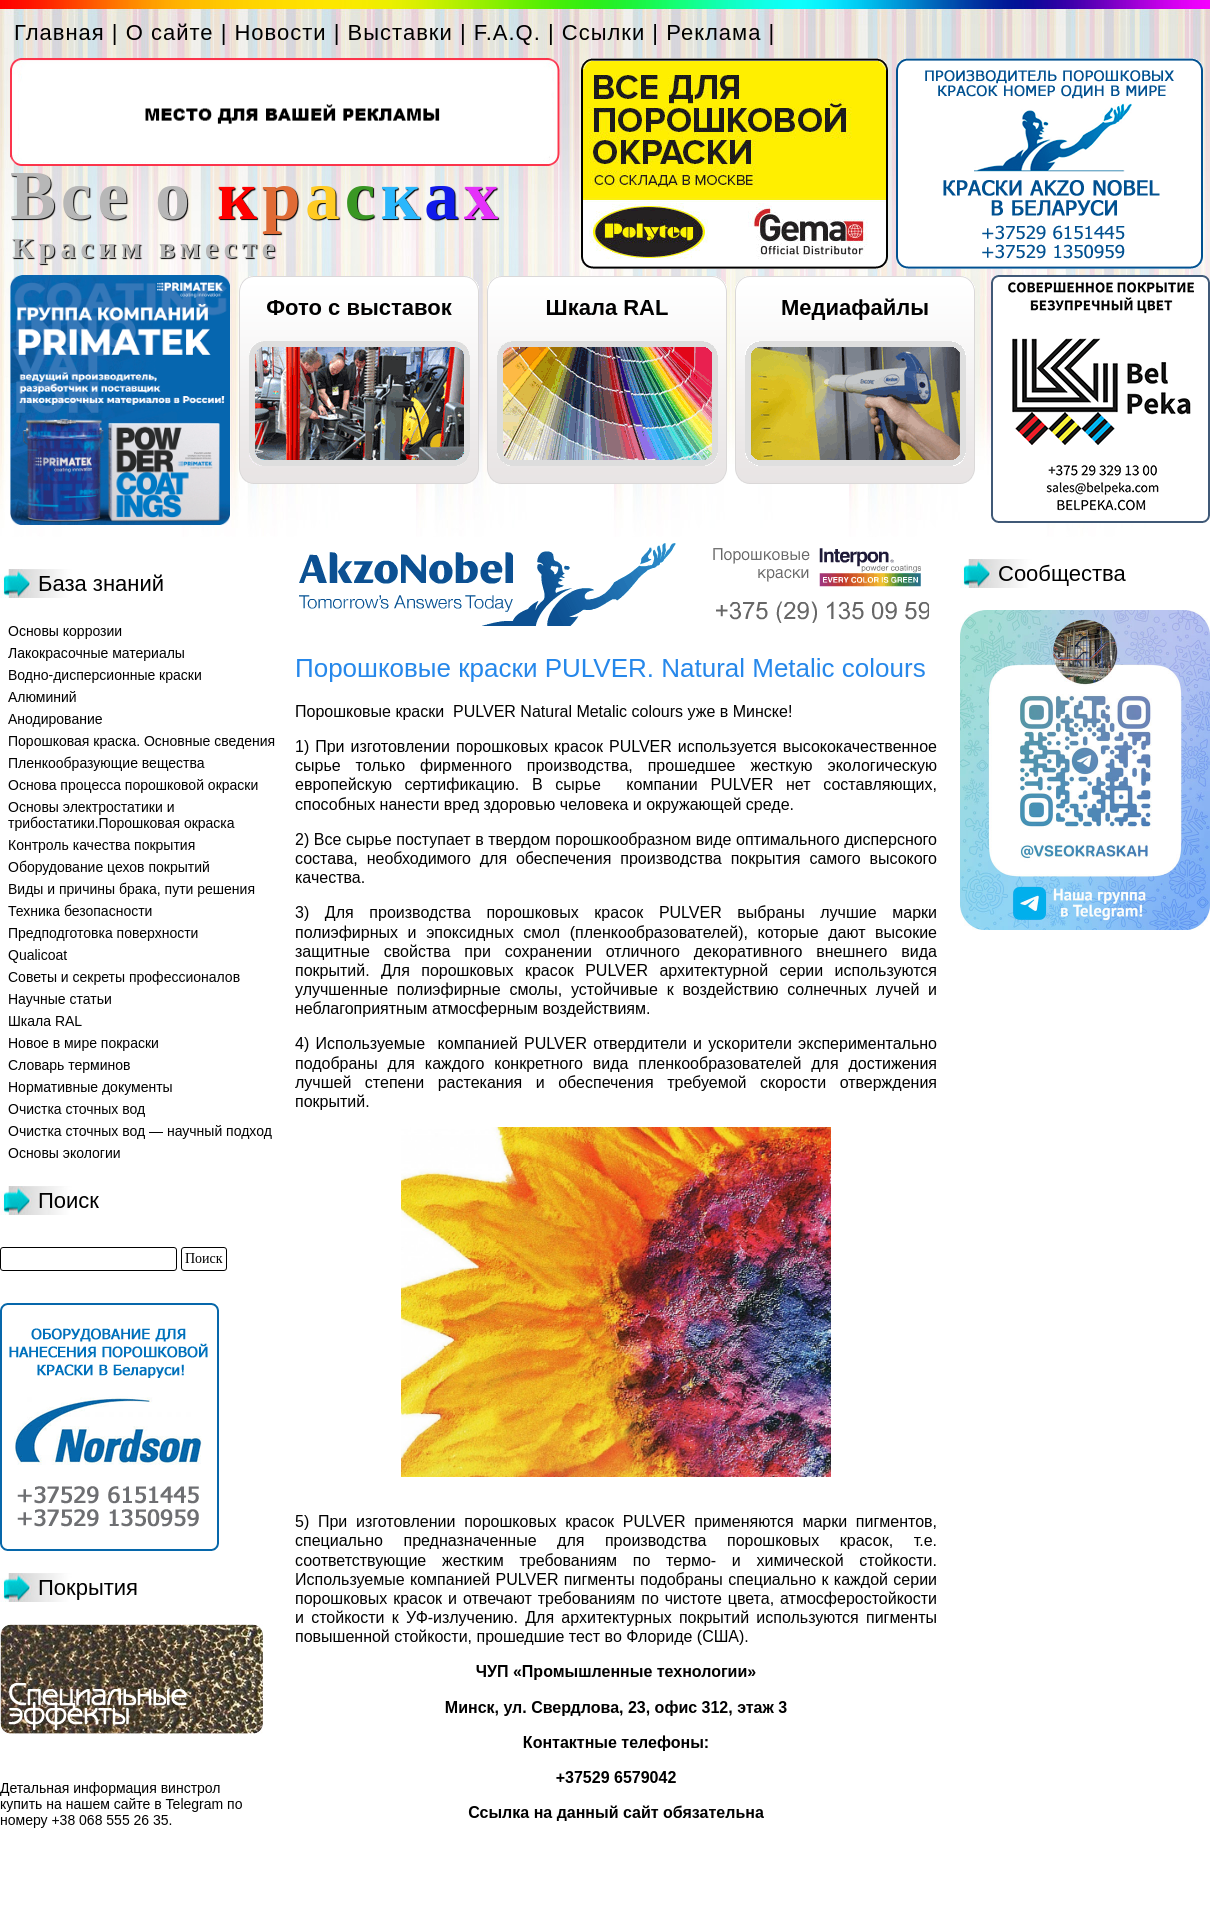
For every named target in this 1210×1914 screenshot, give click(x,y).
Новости (280, 32)
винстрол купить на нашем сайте (110, 1796)
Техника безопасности (80, 911)
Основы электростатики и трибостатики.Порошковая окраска (121, 815)
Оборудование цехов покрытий (109, 867)
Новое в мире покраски (83, 1043)
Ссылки (603, 32)
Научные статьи (60, 999)
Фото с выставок (358, 307)
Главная (59, 32)
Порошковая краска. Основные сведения (141, 741)
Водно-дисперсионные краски (105, 675)
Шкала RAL (607, 307)
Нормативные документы (90, 1087)
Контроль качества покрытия (101, 845)
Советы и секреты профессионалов (124, 977)
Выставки (400, 32)
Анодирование (55, 719)
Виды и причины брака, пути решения (131, 889)
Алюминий (42, 697)
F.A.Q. (507, 32)
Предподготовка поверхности (103, 933)
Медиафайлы (855, 307)
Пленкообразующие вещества (106, 763)
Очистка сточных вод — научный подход (140, 1131)
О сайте (170, 32)
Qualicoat (37, 955)
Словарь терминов (69, 1065)
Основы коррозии (65, 631)
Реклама (713, 32)
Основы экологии (64, 1153)
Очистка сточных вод (76, 1109)
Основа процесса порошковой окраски (133, 785)
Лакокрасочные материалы (96, 653)
